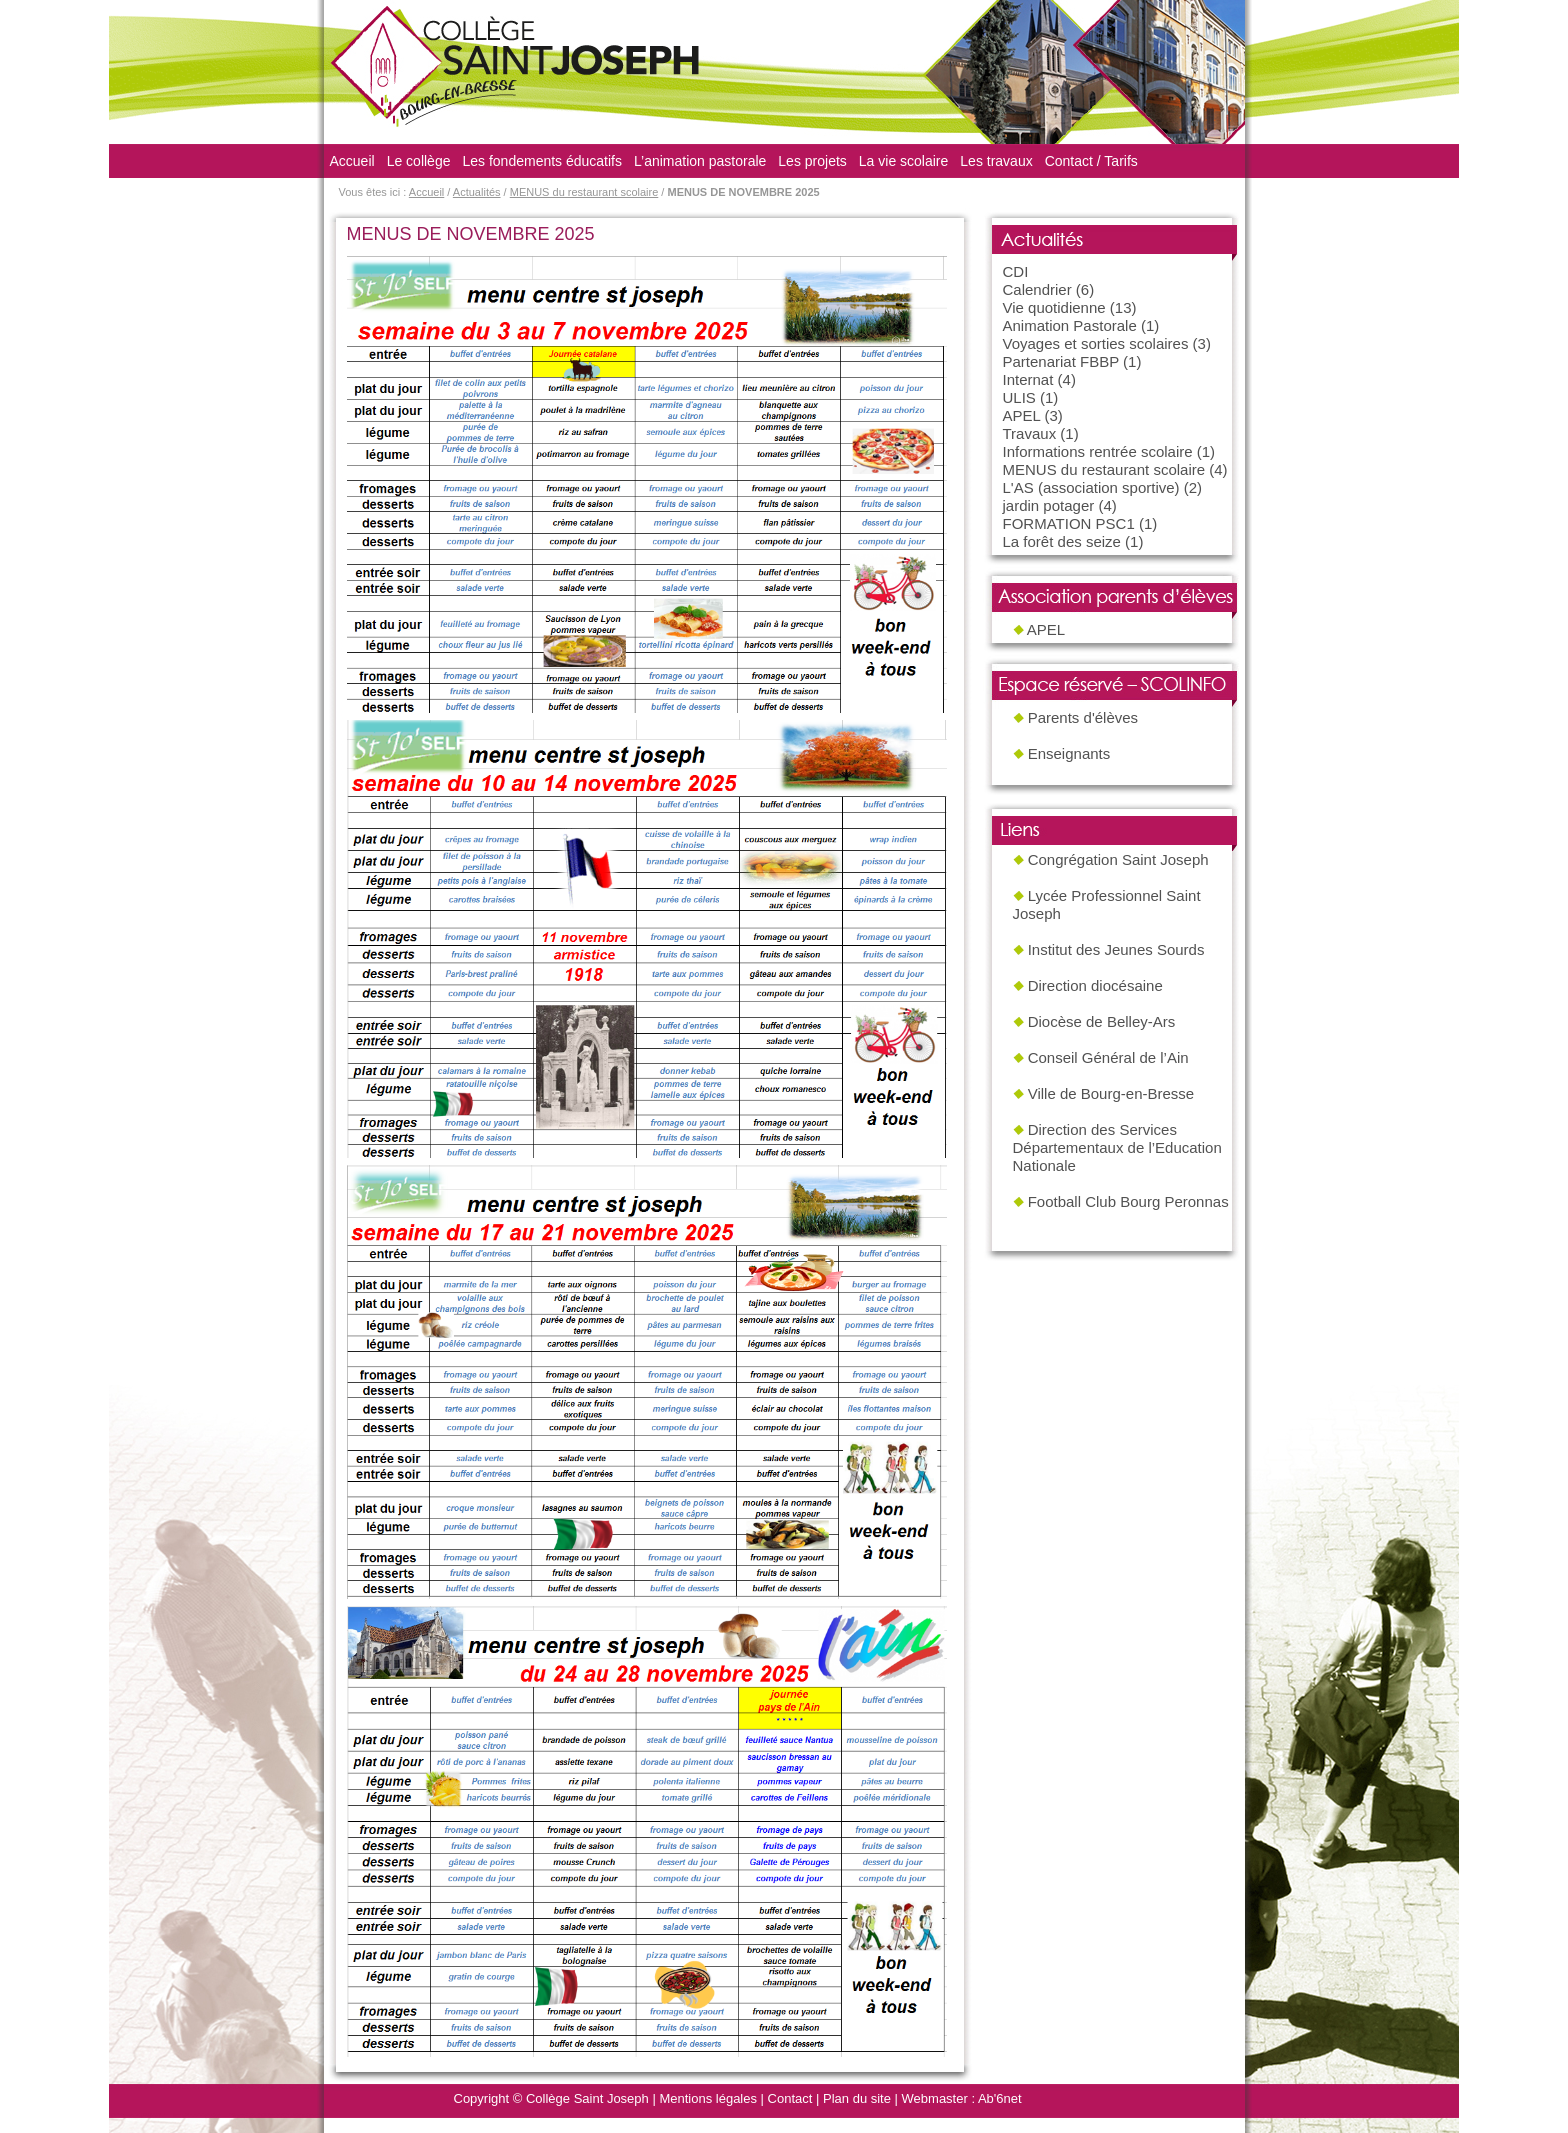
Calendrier (1037, 289)
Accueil (352, 161)
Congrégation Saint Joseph (1118, 859)
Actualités (477, 192)
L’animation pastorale (700, 161)
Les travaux (996, 161)
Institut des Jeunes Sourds (1116, 949)
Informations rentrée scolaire (1098, 451)
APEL (1022, 415)
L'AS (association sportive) (1091, 487)
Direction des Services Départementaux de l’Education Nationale (1117, 1147)
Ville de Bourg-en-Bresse (1111, 1093)
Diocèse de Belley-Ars (1102, 1021)
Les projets (812, 161)
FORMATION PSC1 (1069, 523)
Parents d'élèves (1083, 717)
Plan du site (857, 2098)
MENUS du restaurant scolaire (584, 192)
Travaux (1030, 433)
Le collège (419, 161)
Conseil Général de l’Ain (1108, 1057)
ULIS (1019, 397)
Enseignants (1069, 753)
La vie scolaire (904, 161)
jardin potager (1049, 505)
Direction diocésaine (1095, 985)
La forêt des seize (1062, 541)
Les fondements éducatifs (542, 161)
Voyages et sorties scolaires (1096, 343)
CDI (1016, 271)
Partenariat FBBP (1061, 361)
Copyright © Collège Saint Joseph (551, 2098)
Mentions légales (708, 2098)
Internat (1028, 379)
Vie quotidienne (1054, 307)
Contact (790, 2098)
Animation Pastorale (1070, 325)
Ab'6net (1000, 2098)
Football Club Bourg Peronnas (1128, 1201)
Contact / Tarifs (1091, 161)
